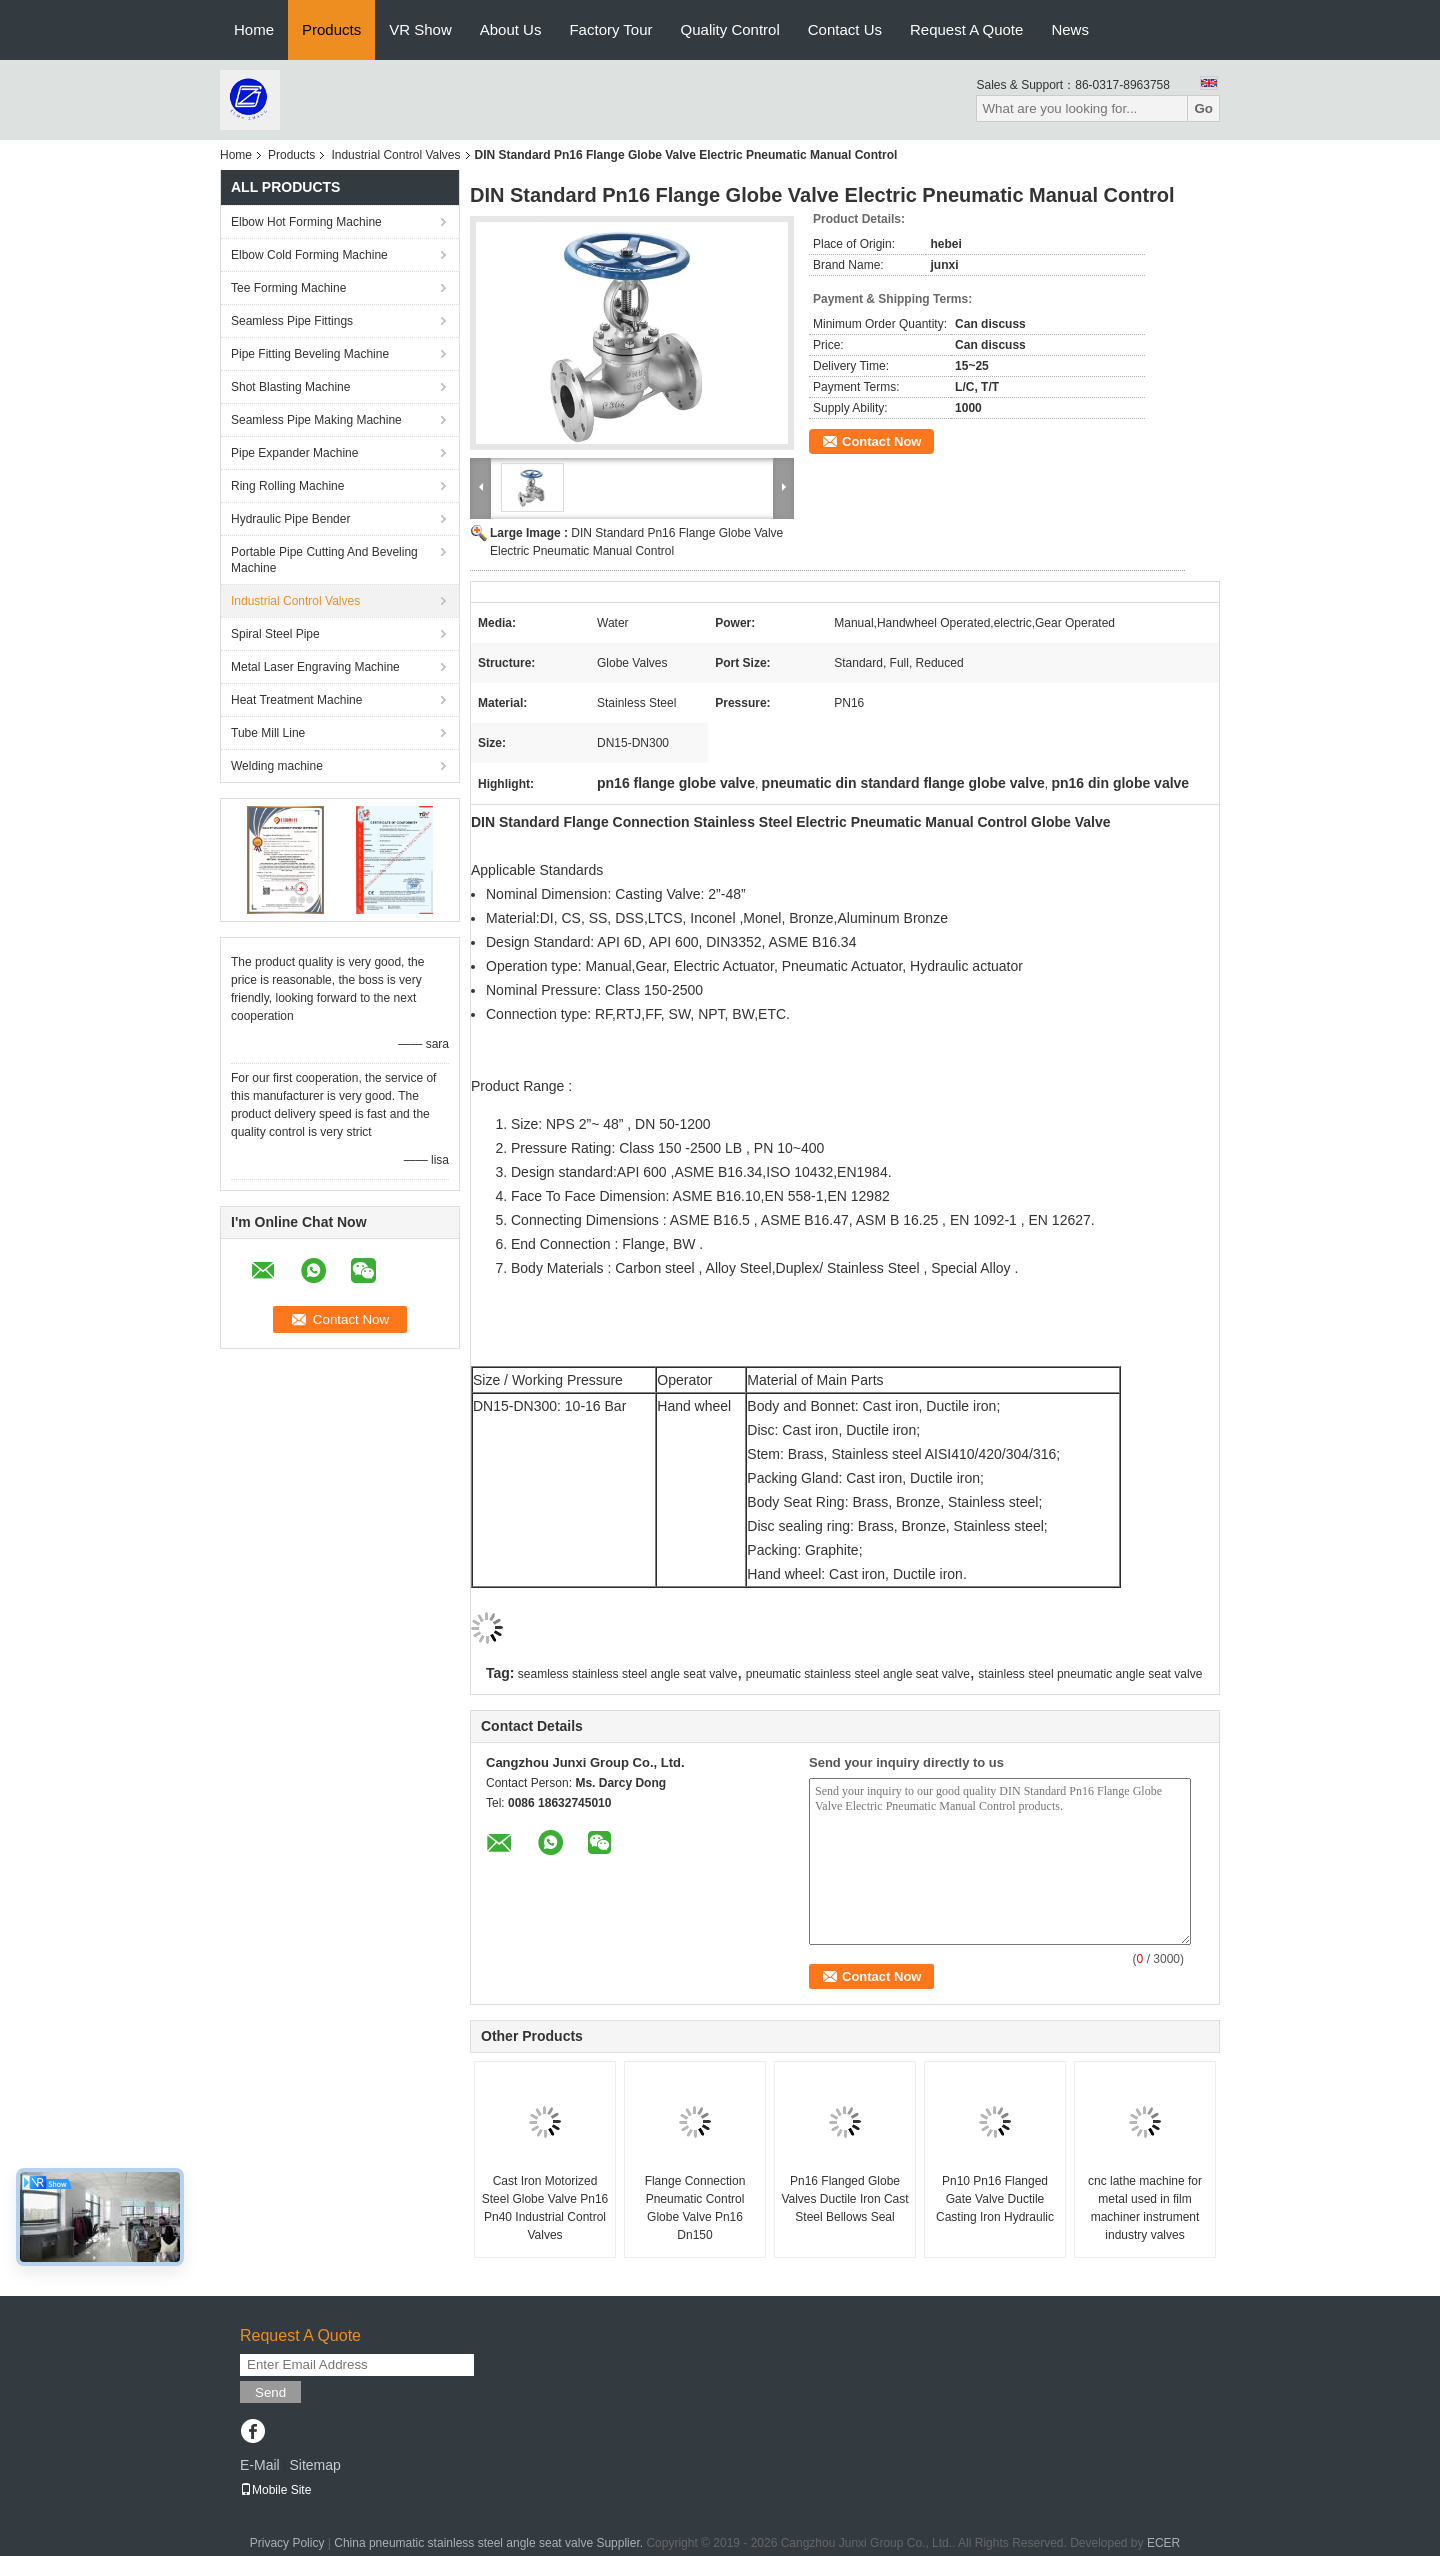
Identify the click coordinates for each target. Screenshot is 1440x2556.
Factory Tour (610, 29)
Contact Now (881, 441)
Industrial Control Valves (395, 155)
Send (270, 2392)
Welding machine (277, 766)
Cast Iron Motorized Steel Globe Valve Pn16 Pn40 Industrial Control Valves (545, 2208)
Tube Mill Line (268, 733)
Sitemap (314, 2465)
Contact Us (845, 29)
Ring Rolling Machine (287, 486)
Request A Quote (966, 29)
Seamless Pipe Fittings (292, 321)
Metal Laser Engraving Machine (315, 667)
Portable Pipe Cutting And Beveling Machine (324, 560)
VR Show (420, 29)
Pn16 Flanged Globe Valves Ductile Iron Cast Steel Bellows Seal (844, 2199)
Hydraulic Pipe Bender (290, 519)
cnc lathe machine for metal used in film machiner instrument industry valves (1145, 2208)
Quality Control (730, 29)
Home (254, 29)
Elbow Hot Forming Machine (306, 222)
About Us (511, 29)
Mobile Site (275, 2490)
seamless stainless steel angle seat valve (627, 1674)
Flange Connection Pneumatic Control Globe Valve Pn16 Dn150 (695, 2208)
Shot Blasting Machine (290, 387)
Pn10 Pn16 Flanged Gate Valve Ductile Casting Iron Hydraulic (995, 2199)
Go (1203, 108)
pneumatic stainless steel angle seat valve (858, 1674)
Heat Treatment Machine (296, 700)
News (1070, 29)
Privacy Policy (287, 2543)
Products (331, 29)
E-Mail (260, 2465)
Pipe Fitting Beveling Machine (310, 354)
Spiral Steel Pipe (275, 634)
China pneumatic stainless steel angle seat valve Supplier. (490, 2543)
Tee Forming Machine (288, 288)
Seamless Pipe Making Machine (316, 420)
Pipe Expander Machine (294, 453)
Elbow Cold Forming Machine (309, 255)
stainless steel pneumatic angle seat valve (1090, 1674)
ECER (1163, 2543)
